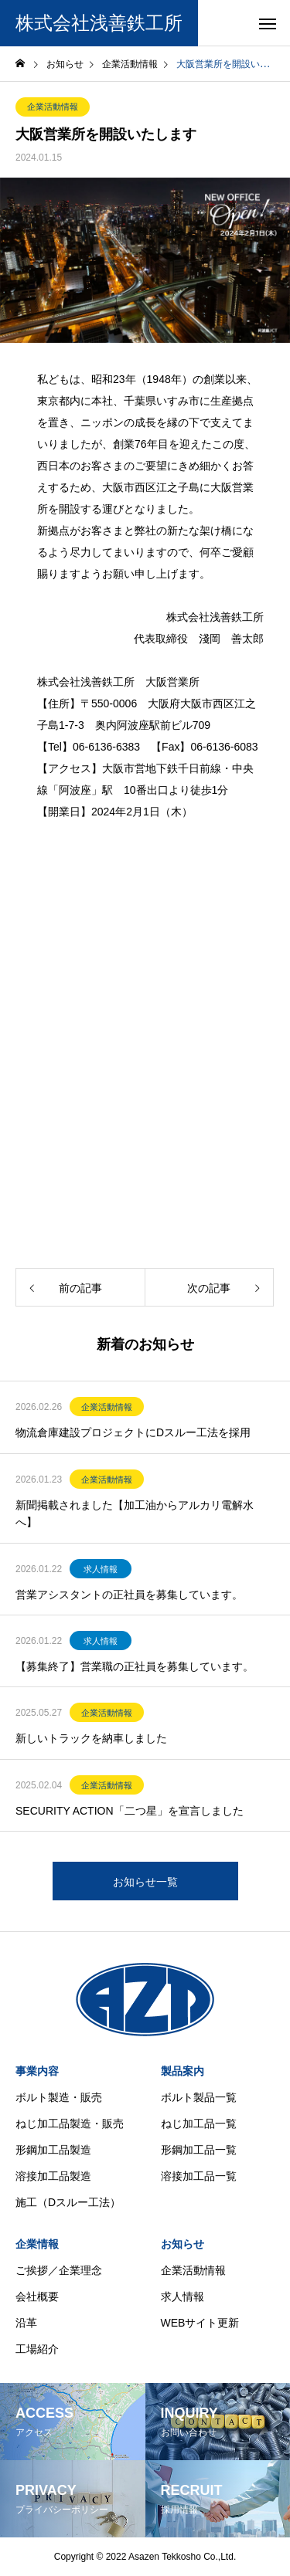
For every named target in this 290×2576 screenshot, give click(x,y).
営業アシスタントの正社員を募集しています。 (129, 1594)
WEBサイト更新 (200, 2323)
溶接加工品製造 (53, 2176)
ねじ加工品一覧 (199, 2123)
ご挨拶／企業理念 (58, 2270)
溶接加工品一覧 (199, 2176)
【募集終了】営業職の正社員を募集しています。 (134, 1666)
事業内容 (37, 2071)
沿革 (26, 2323)
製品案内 (182, 2071)
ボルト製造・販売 (58, 2097)
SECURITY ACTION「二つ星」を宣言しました (129, 1811)
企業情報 (37, 2244)
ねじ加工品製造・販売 (69, 2123)
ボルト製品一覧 (199, 2097)
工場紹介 (37, 2349)
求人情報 (101, 1569)
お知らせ (182, 2244)
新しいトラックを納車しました (91, 1738)
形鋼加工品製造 (53, 2150)
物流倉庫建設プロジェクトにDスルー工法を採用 (133, 1432)
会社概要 (37, 2296)
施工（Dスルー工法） (68, 2202)
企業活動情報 (52, 106)
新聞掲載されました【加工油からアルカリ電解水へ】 (134, 1513)
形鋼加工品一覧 (199, 2150)
